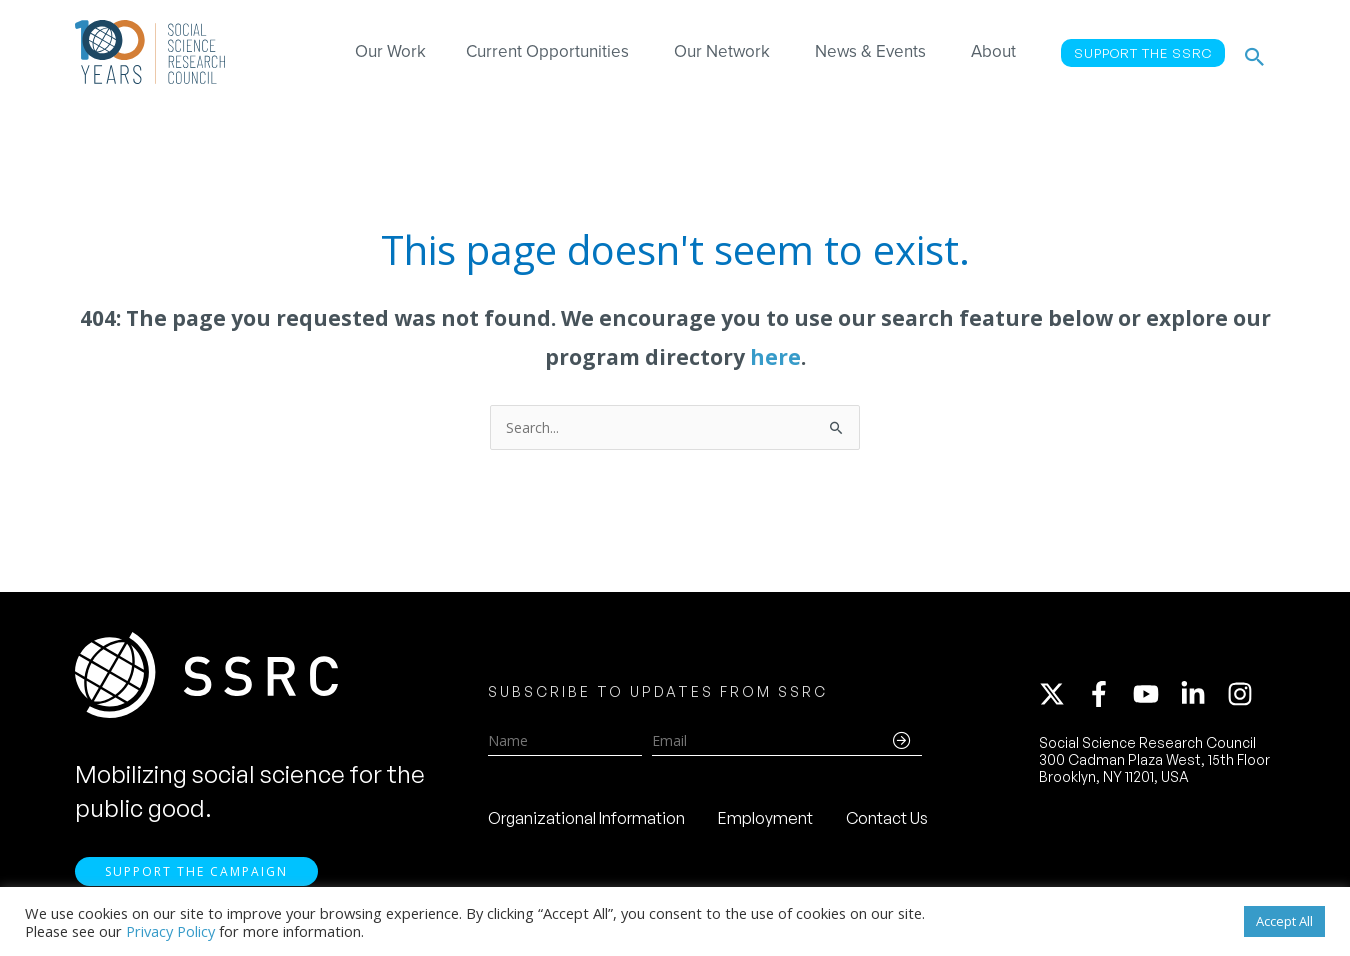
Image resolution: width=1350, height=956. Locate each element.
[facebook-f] (1108, 697)
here (775, 357)
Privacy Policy (170, 931)
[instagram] (1244, 697)
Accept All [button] (1284, 921)
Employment (765, 821)
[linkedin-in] (1202, 697)
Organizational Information (586, 821)
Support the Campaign (196, 877)
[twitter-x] (1061, 697)
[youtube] (1155, 697)
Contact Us (887, 821)
